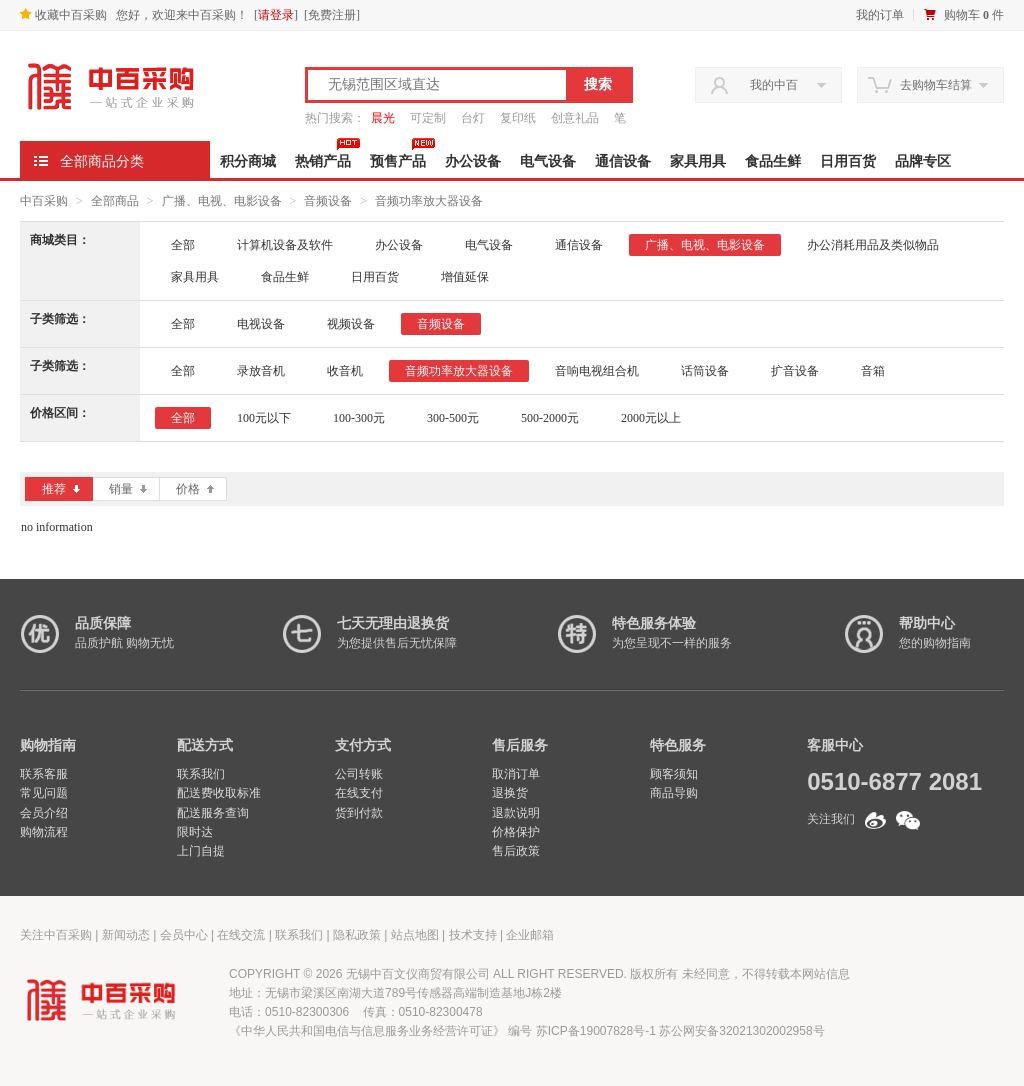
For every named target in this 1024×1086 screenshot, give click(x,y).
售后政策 (516, 851)
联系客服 (44, 774)
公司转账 (359, 774)
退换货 (510, 793)
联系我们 (201, 774)
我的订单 (880, 15)
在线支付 (359, 793)
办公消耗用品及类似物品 (873, 245)
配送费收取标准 (219, 793)
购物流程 (44, 832)
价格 (195, 489)
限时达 (195, 832)
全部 (183, 245)
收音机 (345, 371)
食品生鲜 (773, 161)
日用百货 (848, 161)
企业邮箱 (530, 935)
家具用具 (698, 161)
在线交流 (241, 935)
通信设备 (623, 161)
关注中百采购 (56, 935)
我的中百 (774, 85)
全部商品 (115, 201)
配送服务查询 (213, 813)
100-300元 (359, 418)
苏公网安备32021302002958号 (741, 1031)
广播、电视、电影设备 (222, 201)
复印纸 (518, 118)
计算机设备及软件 (285, 245)
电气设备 (548, 161)
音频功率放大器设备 (429, 201)
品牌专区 (923, 161)
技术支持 (473, 935)
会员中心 (184, 935)
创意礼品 (575, 118)
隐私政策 (357, 935)
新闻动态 (126, 935)
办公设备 (473, 161)
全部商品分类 (102, 161)
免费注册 (332, 15)
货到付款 (359, 813)
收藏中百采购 (63, 15)
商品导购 (674, 793)
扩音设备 (795, 371)
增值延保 (465, 277)
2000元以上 (651, 418)
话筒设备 (705, 371)
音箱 (873, 371)
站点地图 (415, 935)
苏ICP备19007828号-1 (596, 1031)
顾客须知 (674, 774)
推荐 (61, 489)
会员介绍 (44, 813)
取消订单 (516, 774)
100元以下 (264, 418)
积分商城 (248, 161)
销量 (128, 489)
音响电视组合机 (597, 371)
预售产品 (398, 161)
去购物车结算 (936, 85)
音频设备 (328, 201)
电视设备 (261, 324)
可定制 (428, 118)
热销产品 (323, 161)
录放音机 (261, 371)
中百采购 (44, 201)
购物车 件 (974, 15)
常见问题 (44, 793)
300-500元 (453, 418)
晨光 (383, 118)
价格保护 (516, 832)
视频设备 (351, 324)
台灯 (473, 118)
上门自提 (201, 851)
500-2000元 (550, 418)
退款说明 (516, 813)
